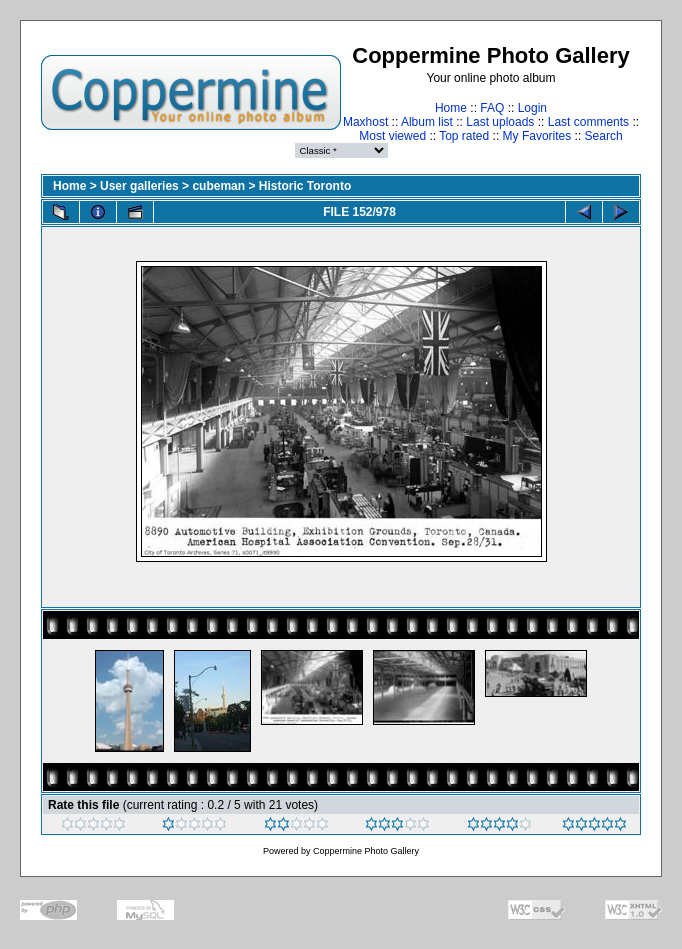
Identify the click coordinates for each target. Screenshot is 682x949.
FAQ (492, 108)
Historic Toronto (305, 186)
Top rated (464, 136)
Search (604, 136)
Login (532, 108)
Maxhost (365, 122)
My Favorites (537, 136)
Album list (427, 122)
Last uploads (500, 122)
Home (451, 108)
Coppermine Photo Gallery (366, 851)
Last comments (588, 122)
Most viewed (392, 136)
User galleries (139, 186)
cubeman (218, 186)
